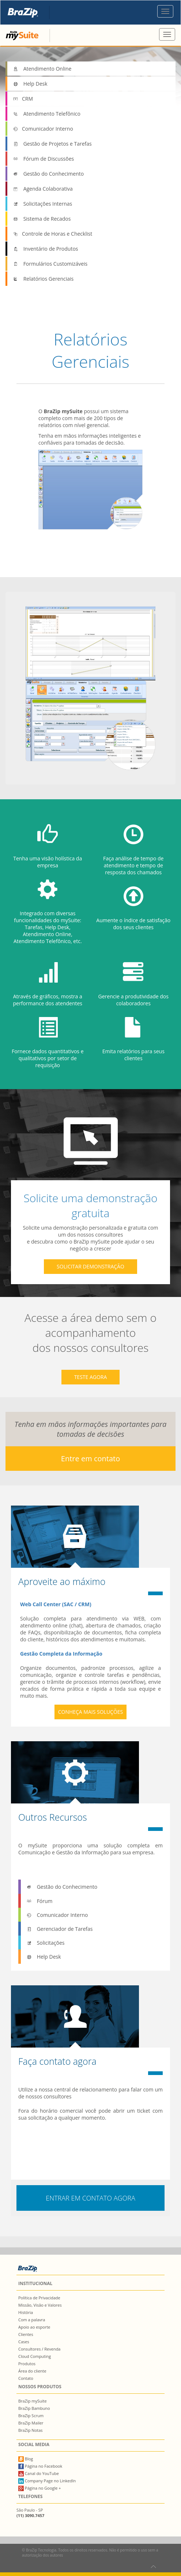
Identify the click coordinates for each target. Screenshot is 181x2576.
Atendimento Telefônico (46, 113)
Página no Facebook (40, 2466)
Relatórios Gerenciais (43, 278)
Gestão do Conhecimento (48, 173)
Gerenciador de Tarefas (59, 1928)
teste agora (90, 1376)
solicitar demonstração (90, 1266)
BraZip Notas (30, 2430)
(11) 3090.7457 (30, 2515)
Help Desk (30, 83)
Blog (25, 2458)
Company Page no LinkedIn (47, 2480)
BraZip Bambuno (34, 2408)
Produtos (26, 2363)
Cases (23, 2341)
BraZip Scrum (31, 2415)
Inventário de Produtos (45, 248)
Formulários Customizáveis (50, 263)
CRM (23, 98)
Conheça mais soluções (90, 1711)
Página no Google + (39, 2488)
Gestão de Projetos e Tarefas (52, 143)
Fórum (39, 1901)
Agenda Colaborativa (43, 188)
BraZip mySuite (32, 2401)
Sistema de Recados (42, 218)
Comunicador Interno (43, 128)
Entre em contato (90, 1458)
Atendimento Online (42, 68)
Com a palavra (31, 2319)
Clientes (25, 2334)
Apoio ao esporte (34, 2327)
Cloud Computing (34, 2356)
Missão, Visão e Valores (40, 2305)
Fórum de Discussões (43, 158)
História (25, 2312)
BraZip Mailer (31, 2423)
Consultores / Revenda (39, 2349)
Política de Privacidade (39, 2297)
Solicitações (45, 1942)
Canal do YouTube (38, 2473)
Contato (25, 2378)
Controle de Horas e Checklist (52, 233)
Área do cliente (32, 2371)
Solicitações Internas (42, 203)
